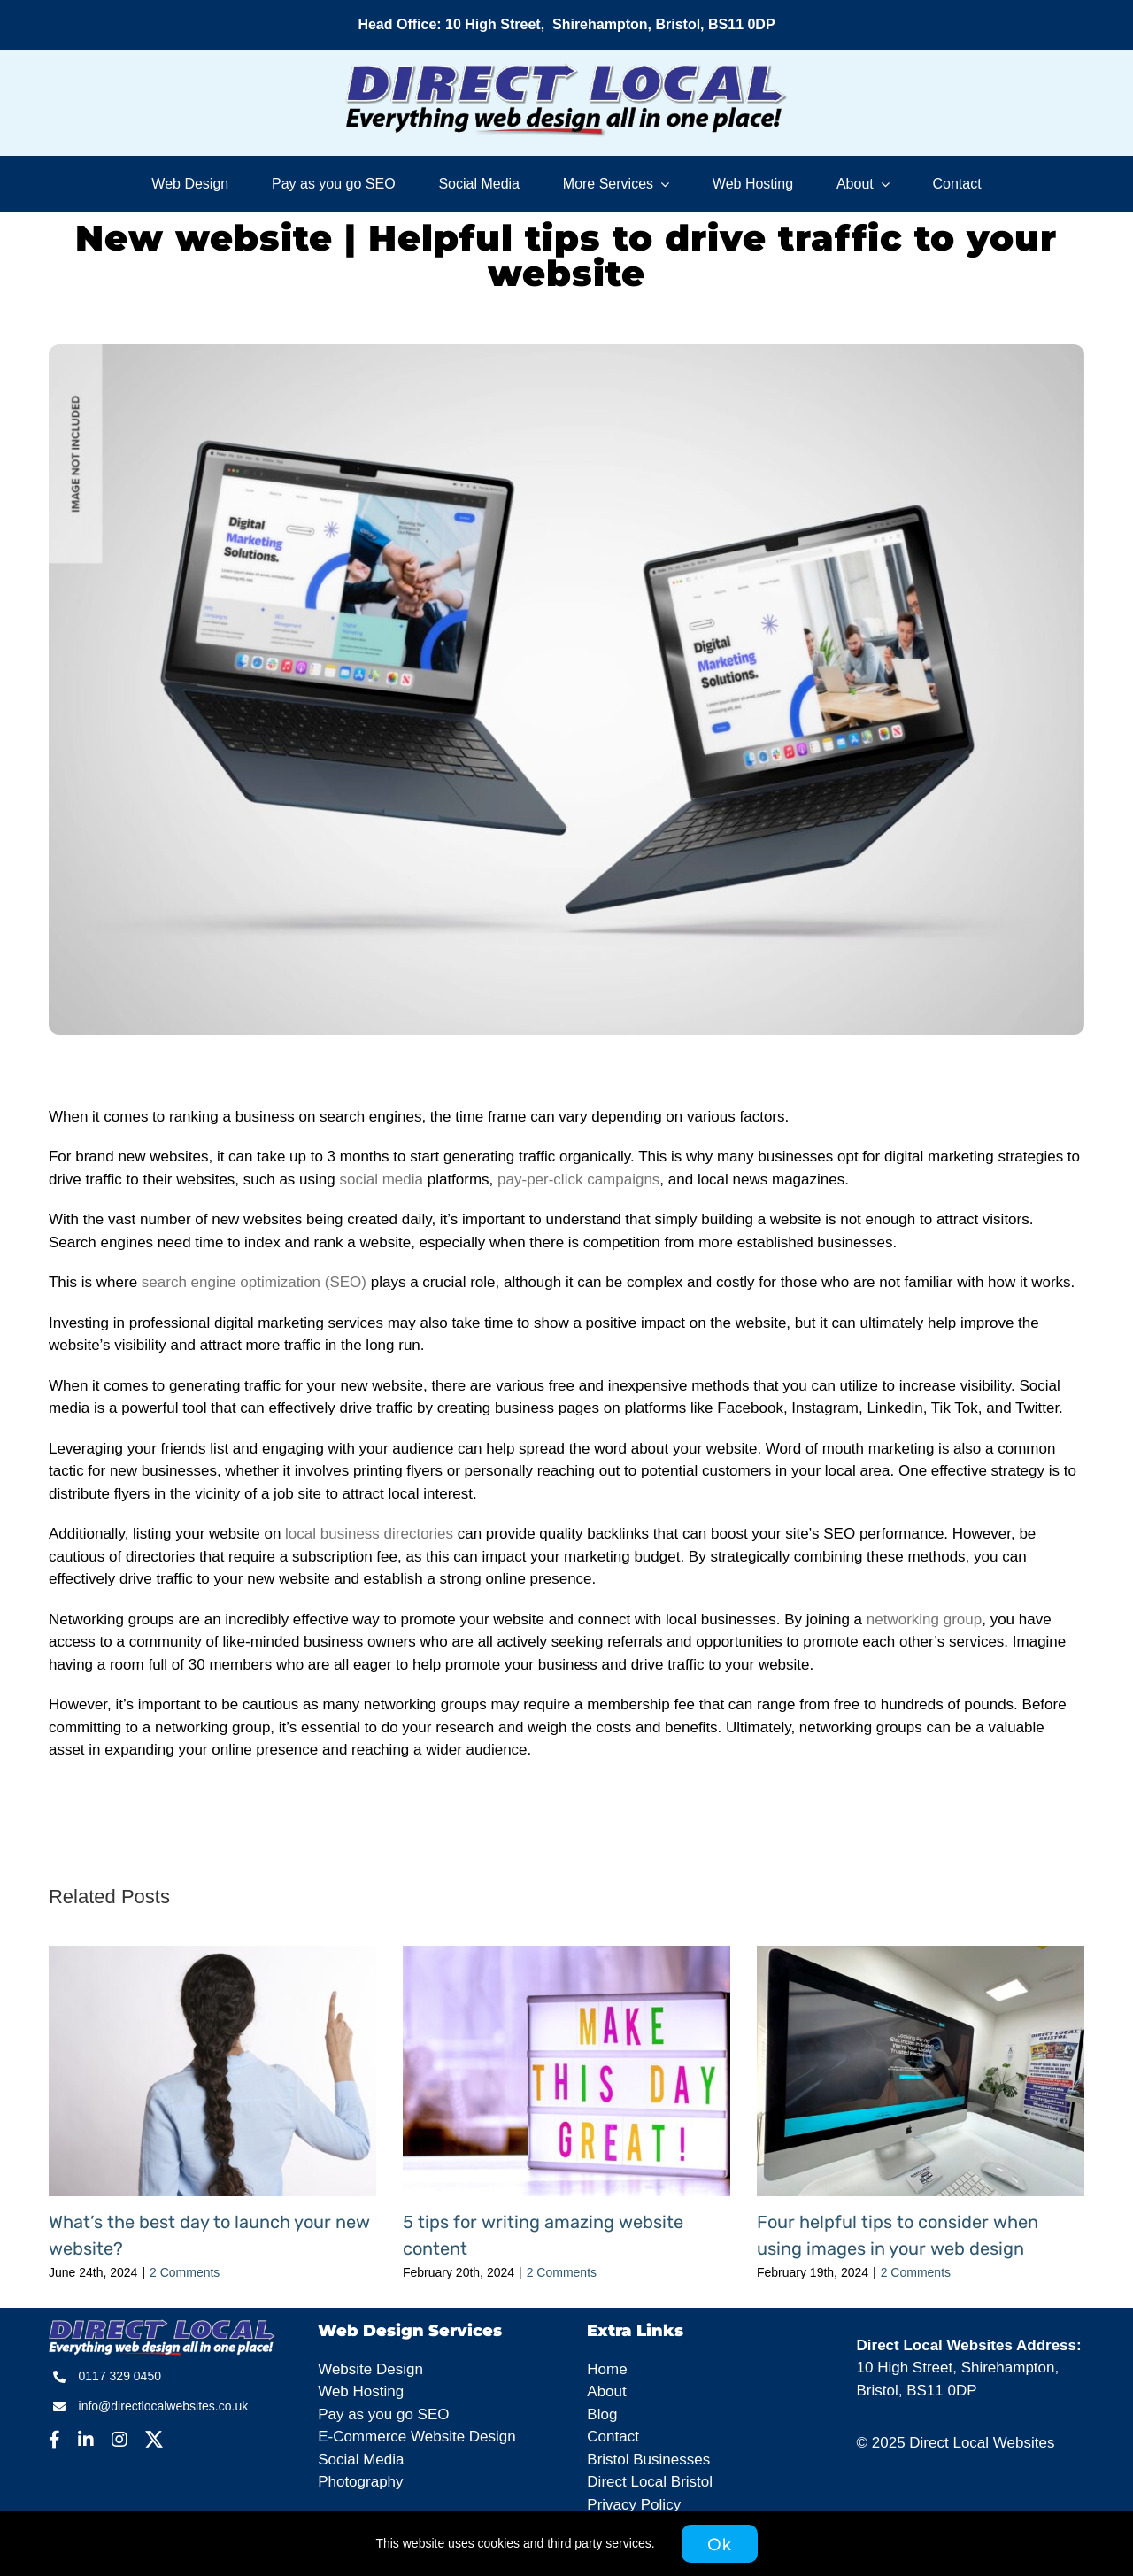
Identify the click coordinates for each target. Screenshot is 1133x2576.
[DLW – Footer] (162, 2326)
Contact (613, 2436)
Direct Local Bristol (650, 2481)
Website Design (370, 2369)
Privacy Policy (634, 2504)
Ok (719, 2544)
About (606, 2391)
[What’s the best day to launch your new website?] (212, 1954)
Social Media (361, 2459)
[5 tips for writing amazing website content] (566, 1954)
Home (607, 2369)
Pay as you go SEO (383, 2414)
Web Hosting (361, 2391)
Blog (602, 2414)
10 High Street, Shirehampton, (958, 2367)
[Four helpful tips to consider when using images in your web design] (920, 1954)
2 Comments (185, 2272)
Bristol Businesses (648, 2459)
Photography (360, 2481)
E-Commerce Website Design (417, 2436)
